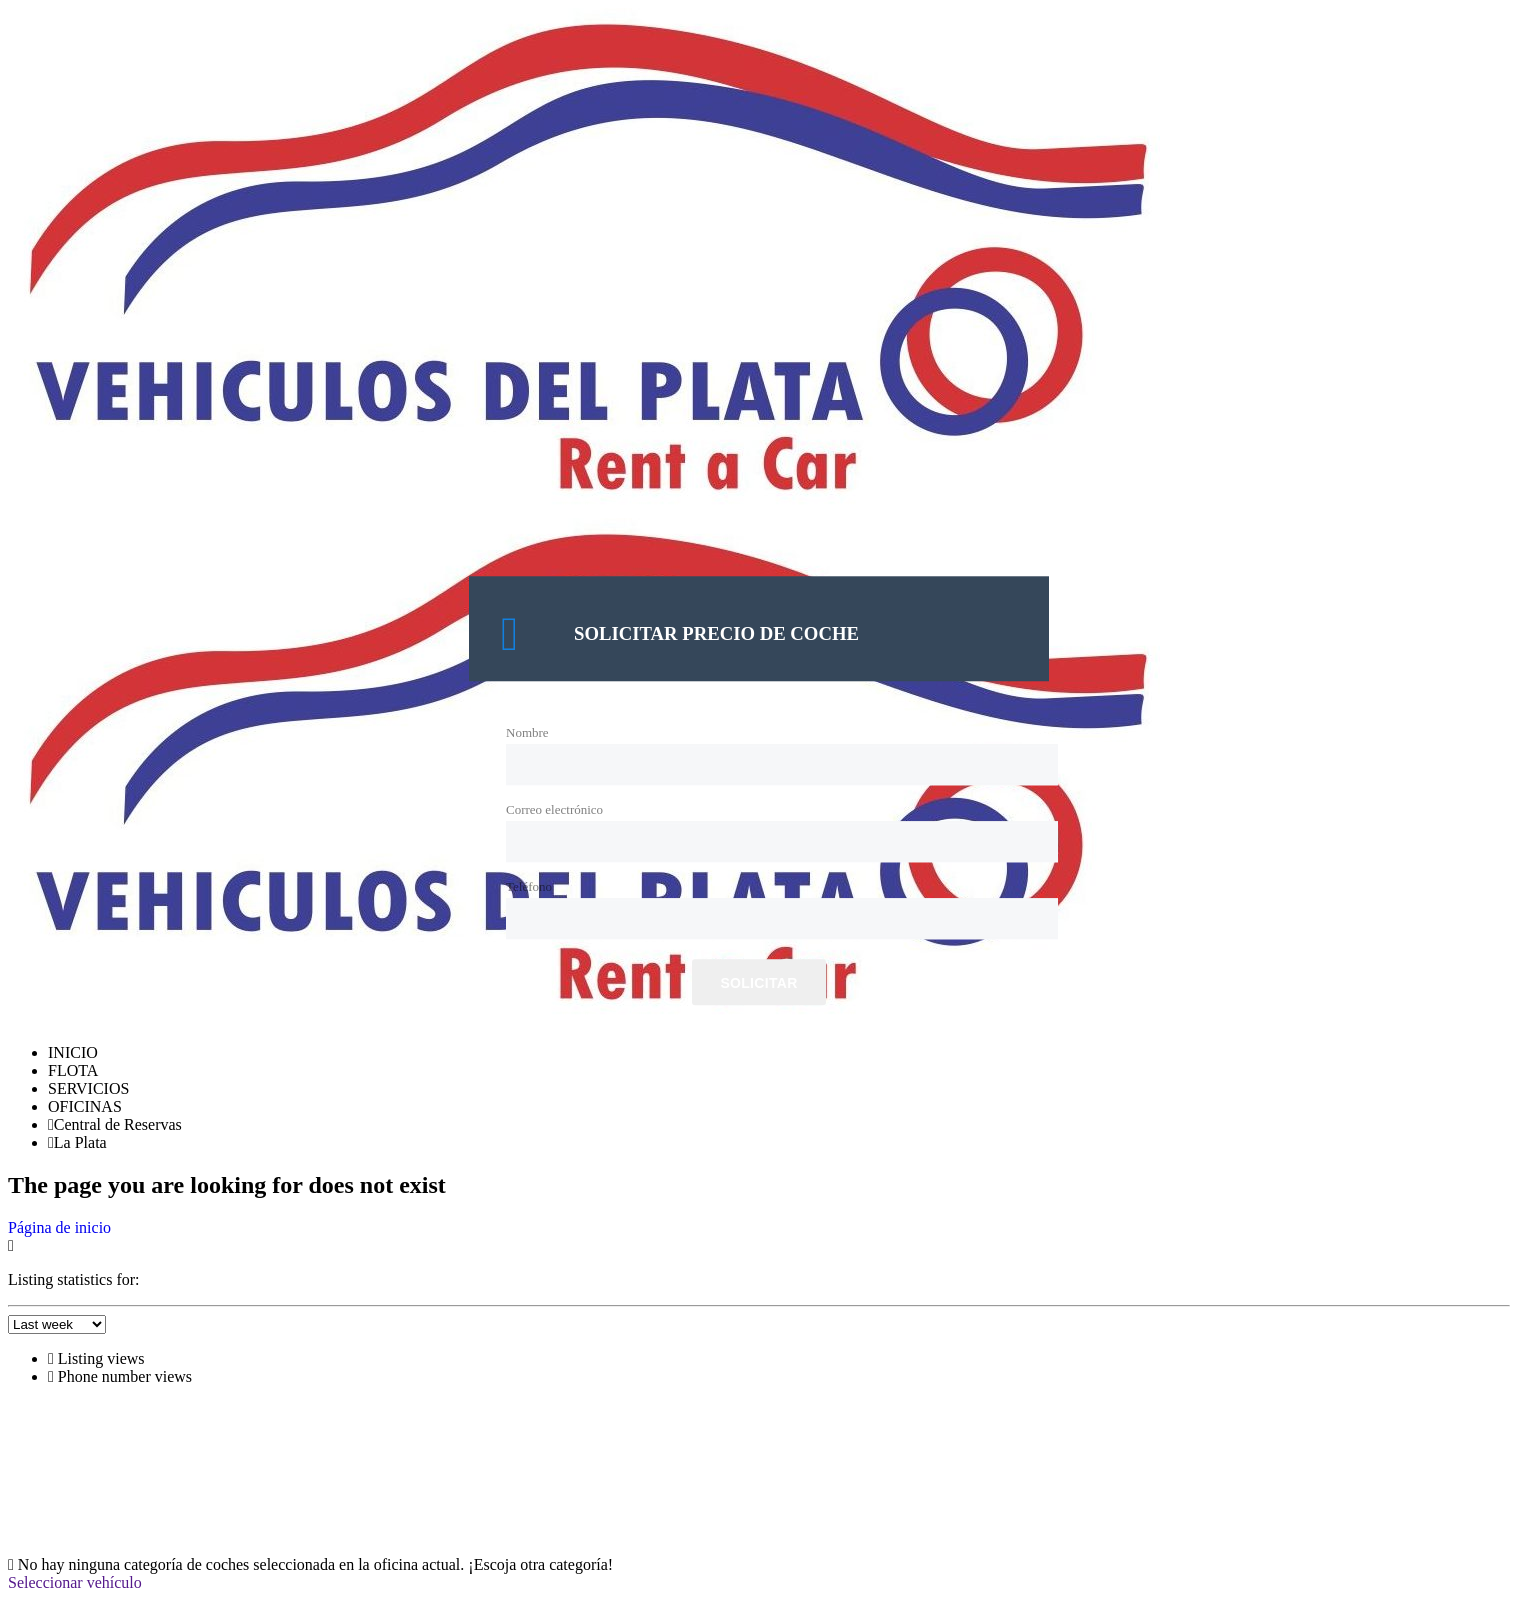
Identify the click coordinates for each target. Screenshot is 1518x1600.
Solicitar (758, 984)
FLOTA (73, 1070)
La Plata (77, 1142)
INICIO (73, 1052)
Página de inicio (59, 1227)
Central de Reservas (115, 1124)
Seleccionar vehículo (75, 1582)
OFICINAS (85, 1106)
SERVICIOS (88, 1088)
